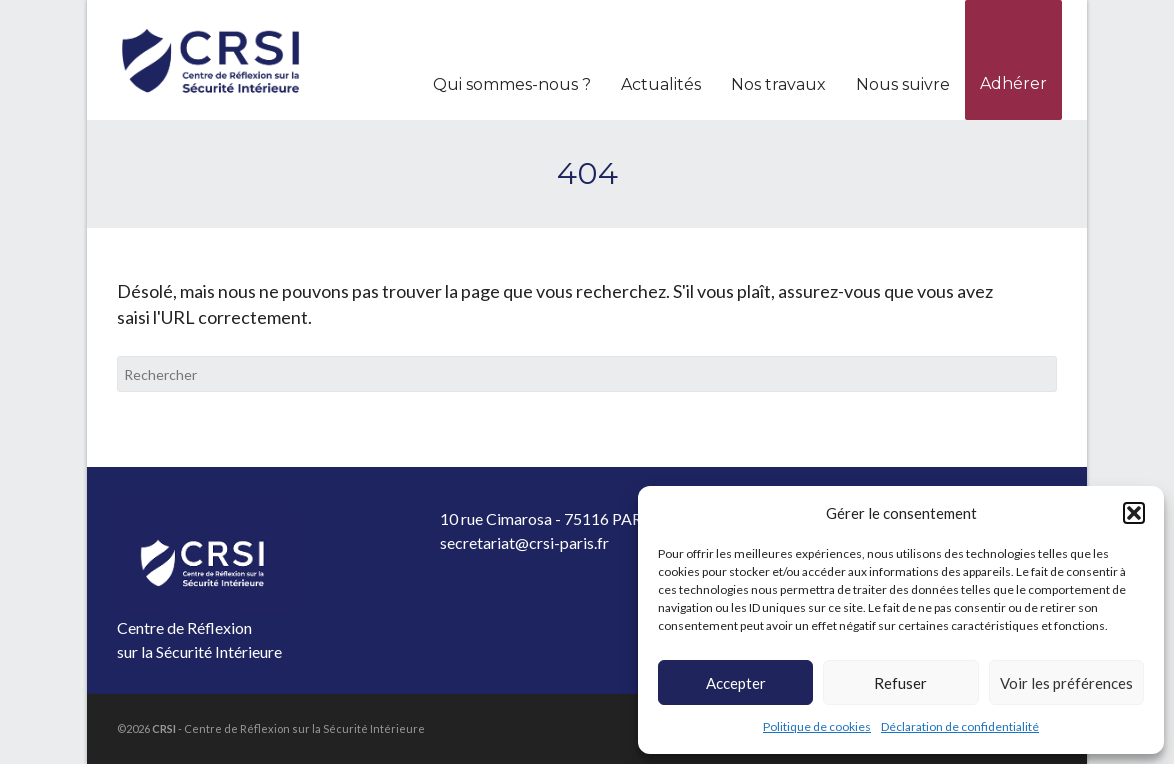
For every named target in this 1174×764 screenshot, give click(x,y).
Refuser (900, 683)
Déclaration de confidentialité (960, 726)
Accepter (736, 683)
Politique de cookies (817, 726)
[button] (1134, 513)
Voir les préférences (1066, 683)
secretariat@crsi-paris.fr (524, 542)
